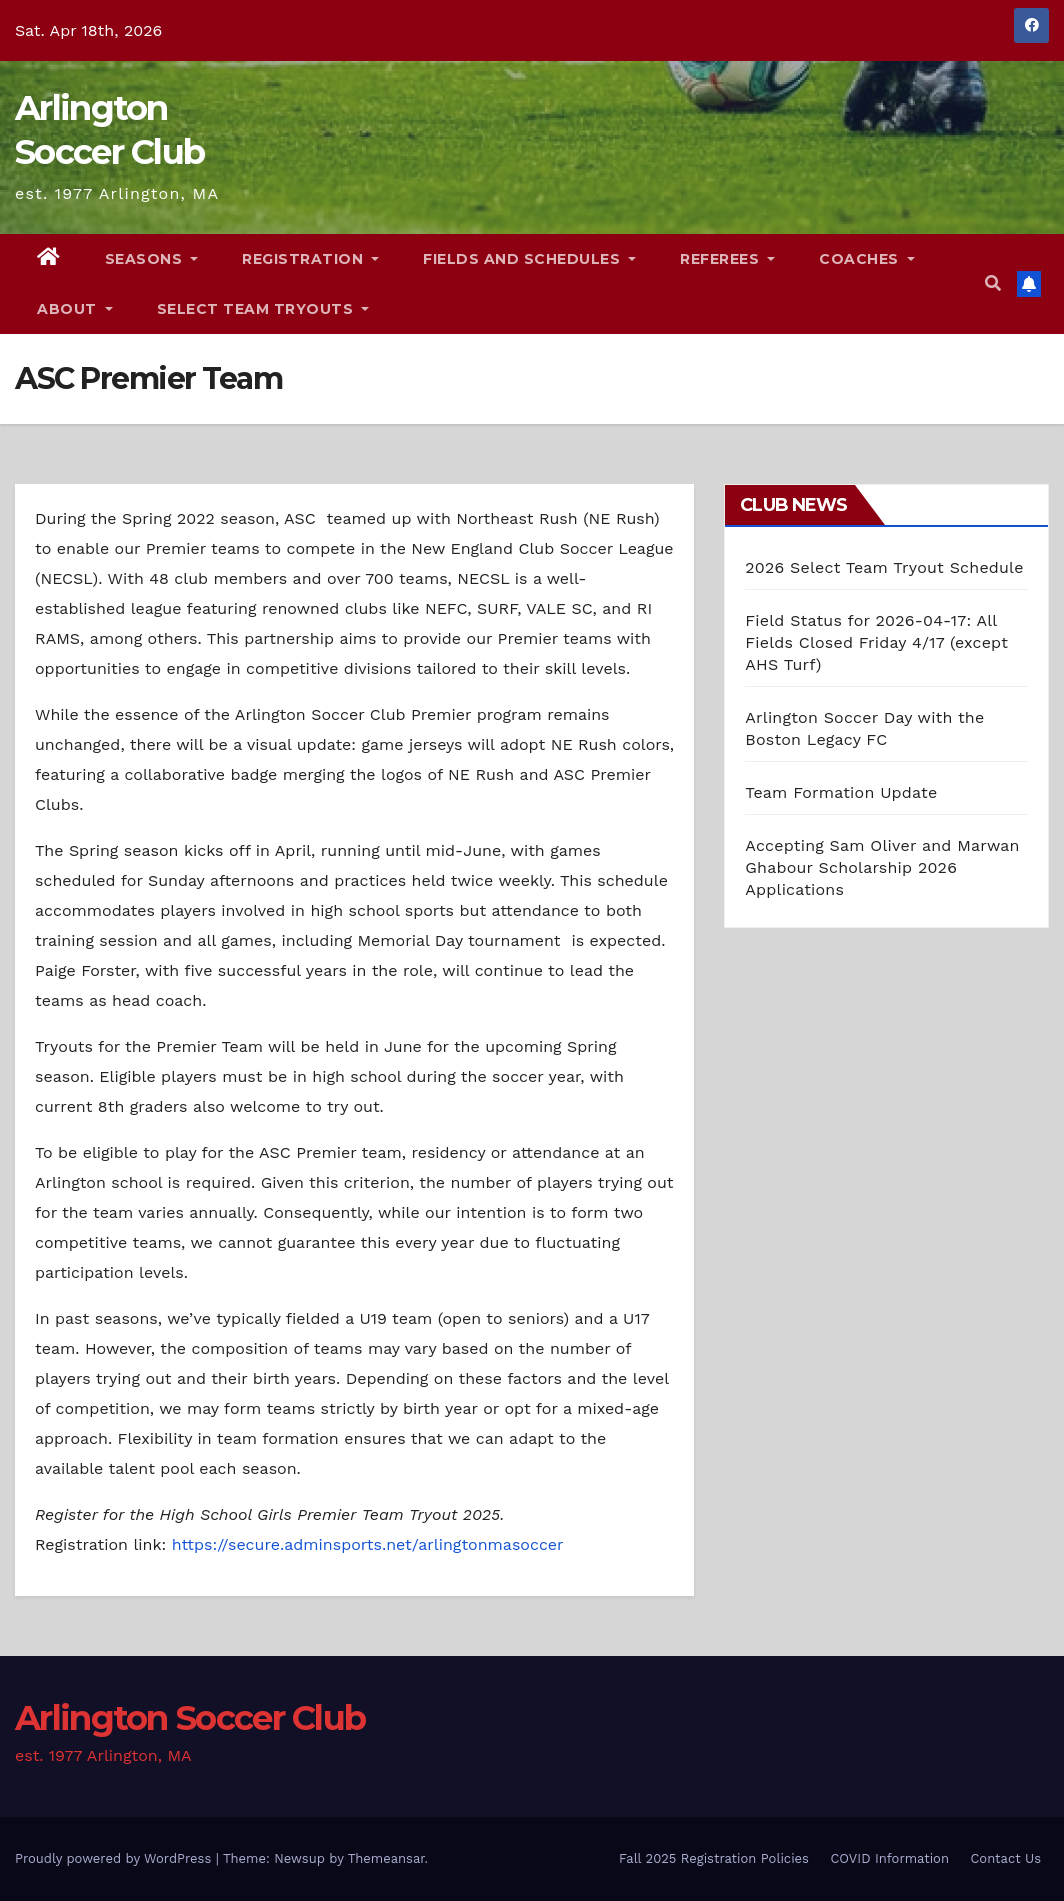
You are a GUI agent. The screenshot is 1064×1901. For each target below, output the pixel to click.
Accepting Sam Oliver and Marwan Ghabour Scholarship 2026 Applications (882, 867)
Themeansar (386, 1858)
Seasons (152, 259)
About (75, 309)
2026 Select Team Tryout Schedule (884, 567)
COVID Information (889, 1858)
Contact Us (1005, 1858)
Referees (727, 259)
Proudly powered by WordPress (115, 1858)
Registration (310, 259)
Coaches (867, 259)
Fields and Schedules (529, 259)
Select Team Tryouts (263, 309)
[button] (993, 283)
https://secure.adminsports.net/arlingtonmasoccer (368, 1544)
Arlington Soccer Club (190, 1718)
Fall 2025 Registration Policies (714, 1858)
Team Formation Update (841, 792)
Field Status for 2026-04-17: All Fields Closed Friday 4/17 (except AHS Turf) (876, 642)
